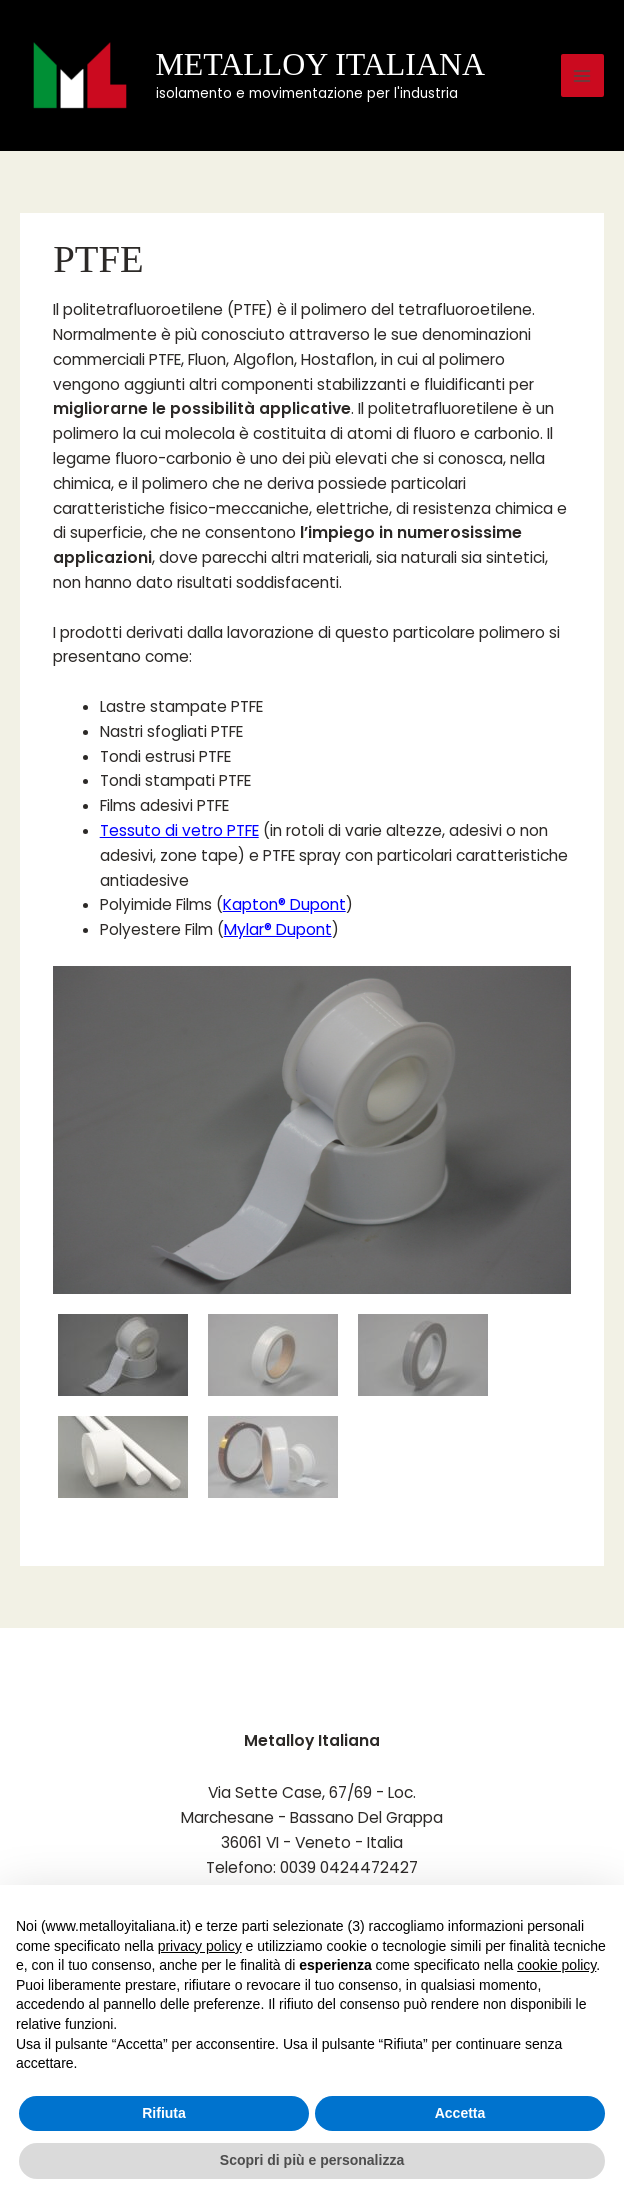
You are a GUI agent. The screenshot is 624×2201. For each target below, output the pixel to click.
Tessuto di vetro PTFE (179, 830)
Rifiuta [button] (164, 2113)
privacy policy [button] (200, 1946)
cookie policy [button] (556, 1965)
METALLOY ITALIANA (321, 64)
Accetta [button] (460, 2113)
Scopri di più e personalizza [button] (312, 2160)
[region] (312, 1234)
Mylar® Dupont (278, 929)
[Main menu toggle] (582, 75)
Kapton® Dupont (284, 904)
